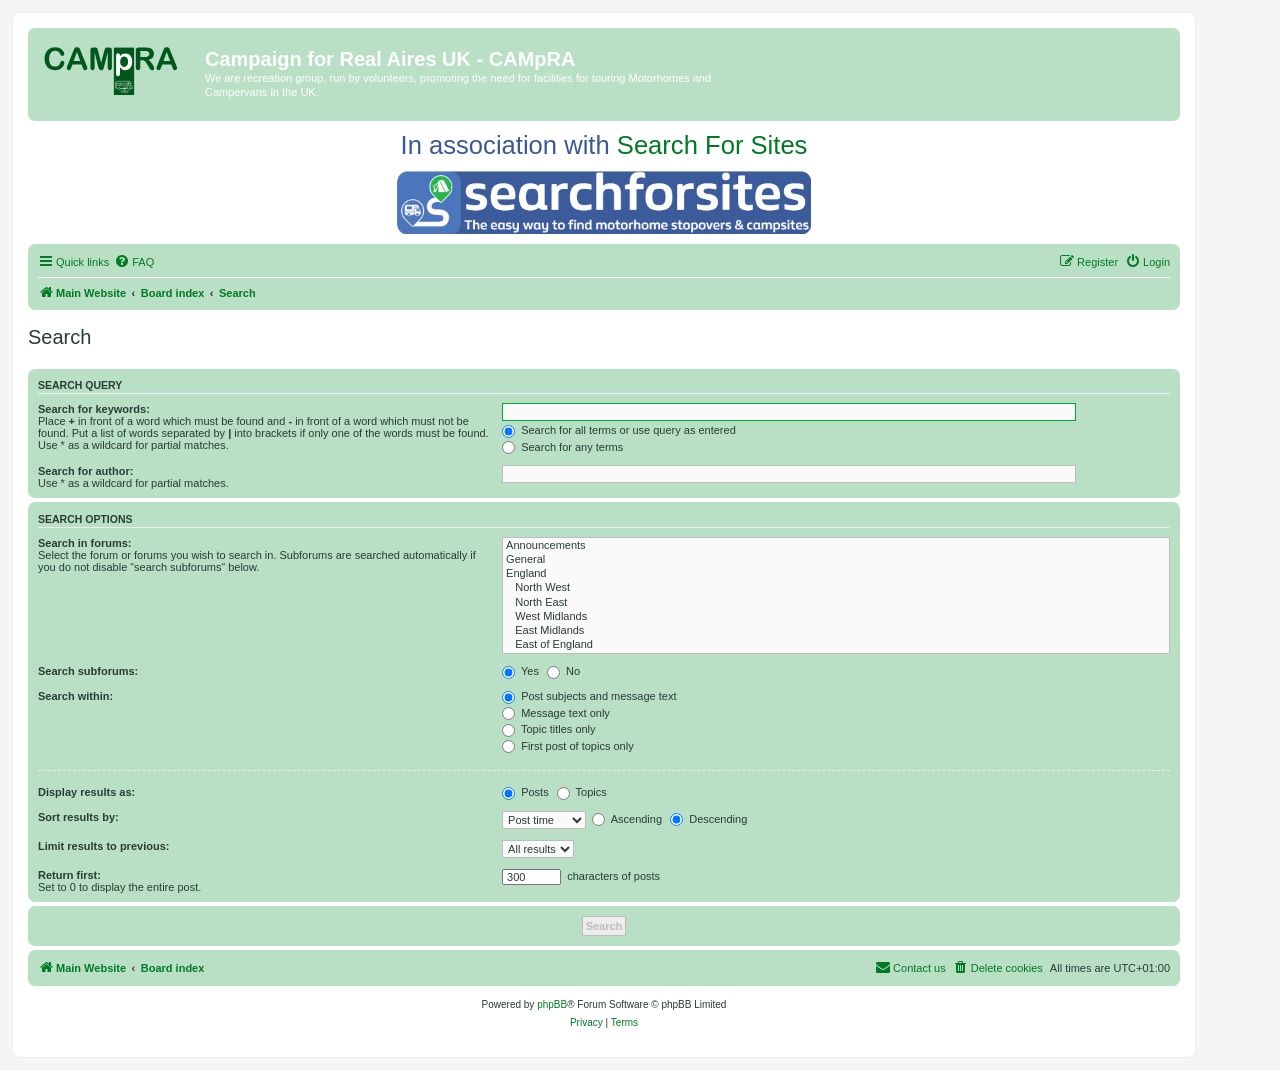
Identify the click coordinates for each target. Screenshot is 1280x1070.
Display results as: (86, 792)
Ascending (627, 819)
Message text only (556, 713)
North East (836, 603)
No (563, 671)
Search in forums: (85, 543)
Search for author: (85, 471)
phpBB (552, 1004)
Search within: (75, 696)
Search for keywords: (94, 409)
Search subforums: (88, 671)
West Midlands (836, 617)
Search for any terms (562, 447)
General (836, 560)
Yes (520, 671)
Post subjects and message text (589, 696)
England (836, 574)
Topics (582, 792)
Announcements (836, 546)
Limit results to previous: (103, 846)
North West (836, 588)
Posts (525, 792)
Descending (708, 819)
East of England (836, 645)
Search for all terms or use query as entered (619, 430)
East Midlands (836, 631)
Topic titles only (548, 729)
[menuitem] (134, 262)
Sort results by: (78, 817)
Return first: (69, 875)
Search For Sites (712, 145)
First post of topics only (568, 746)
